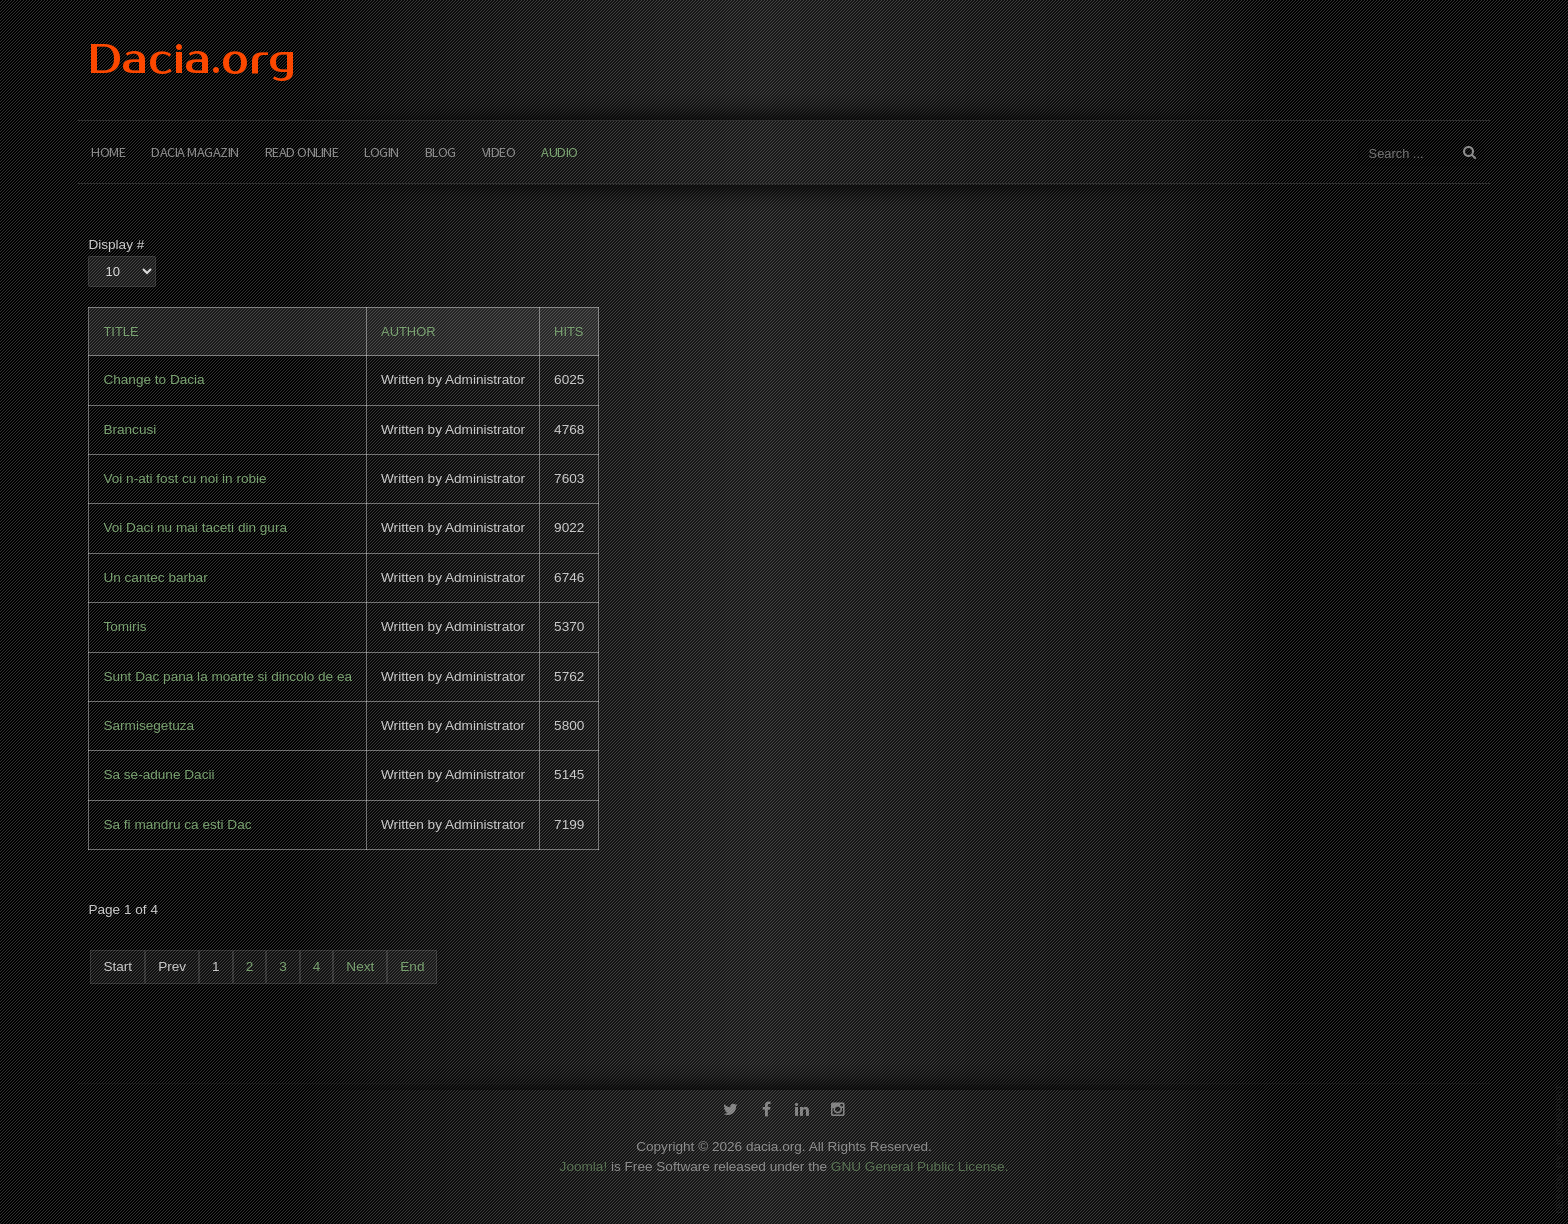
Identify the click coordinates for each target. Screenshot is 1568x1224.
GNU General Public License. (920, 1163)
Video (499, 152)
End (412, 966)
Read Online (302, 152)
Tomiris (124, 626)
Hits (568, 331)
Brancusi (129, 429)
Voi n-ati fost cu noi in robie (184, 478)
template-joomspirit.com (1560, 1149)
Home (108, 152)
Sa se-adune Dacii (158, 774)
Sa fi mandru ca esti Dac (177, 824)
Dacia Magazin (195, 152)
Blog (440, 152)
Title (120, 331)
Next (360, 966)
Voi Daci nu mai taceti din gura (195, 527)
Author (408, 331)
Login (381, 152)
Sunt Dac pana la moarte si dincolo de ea (227, 676)
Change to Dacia (153, 379)
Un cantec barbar (155, 577)
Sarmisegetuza (148, 725)
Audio (559, 152)
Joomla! (584, 1163)
